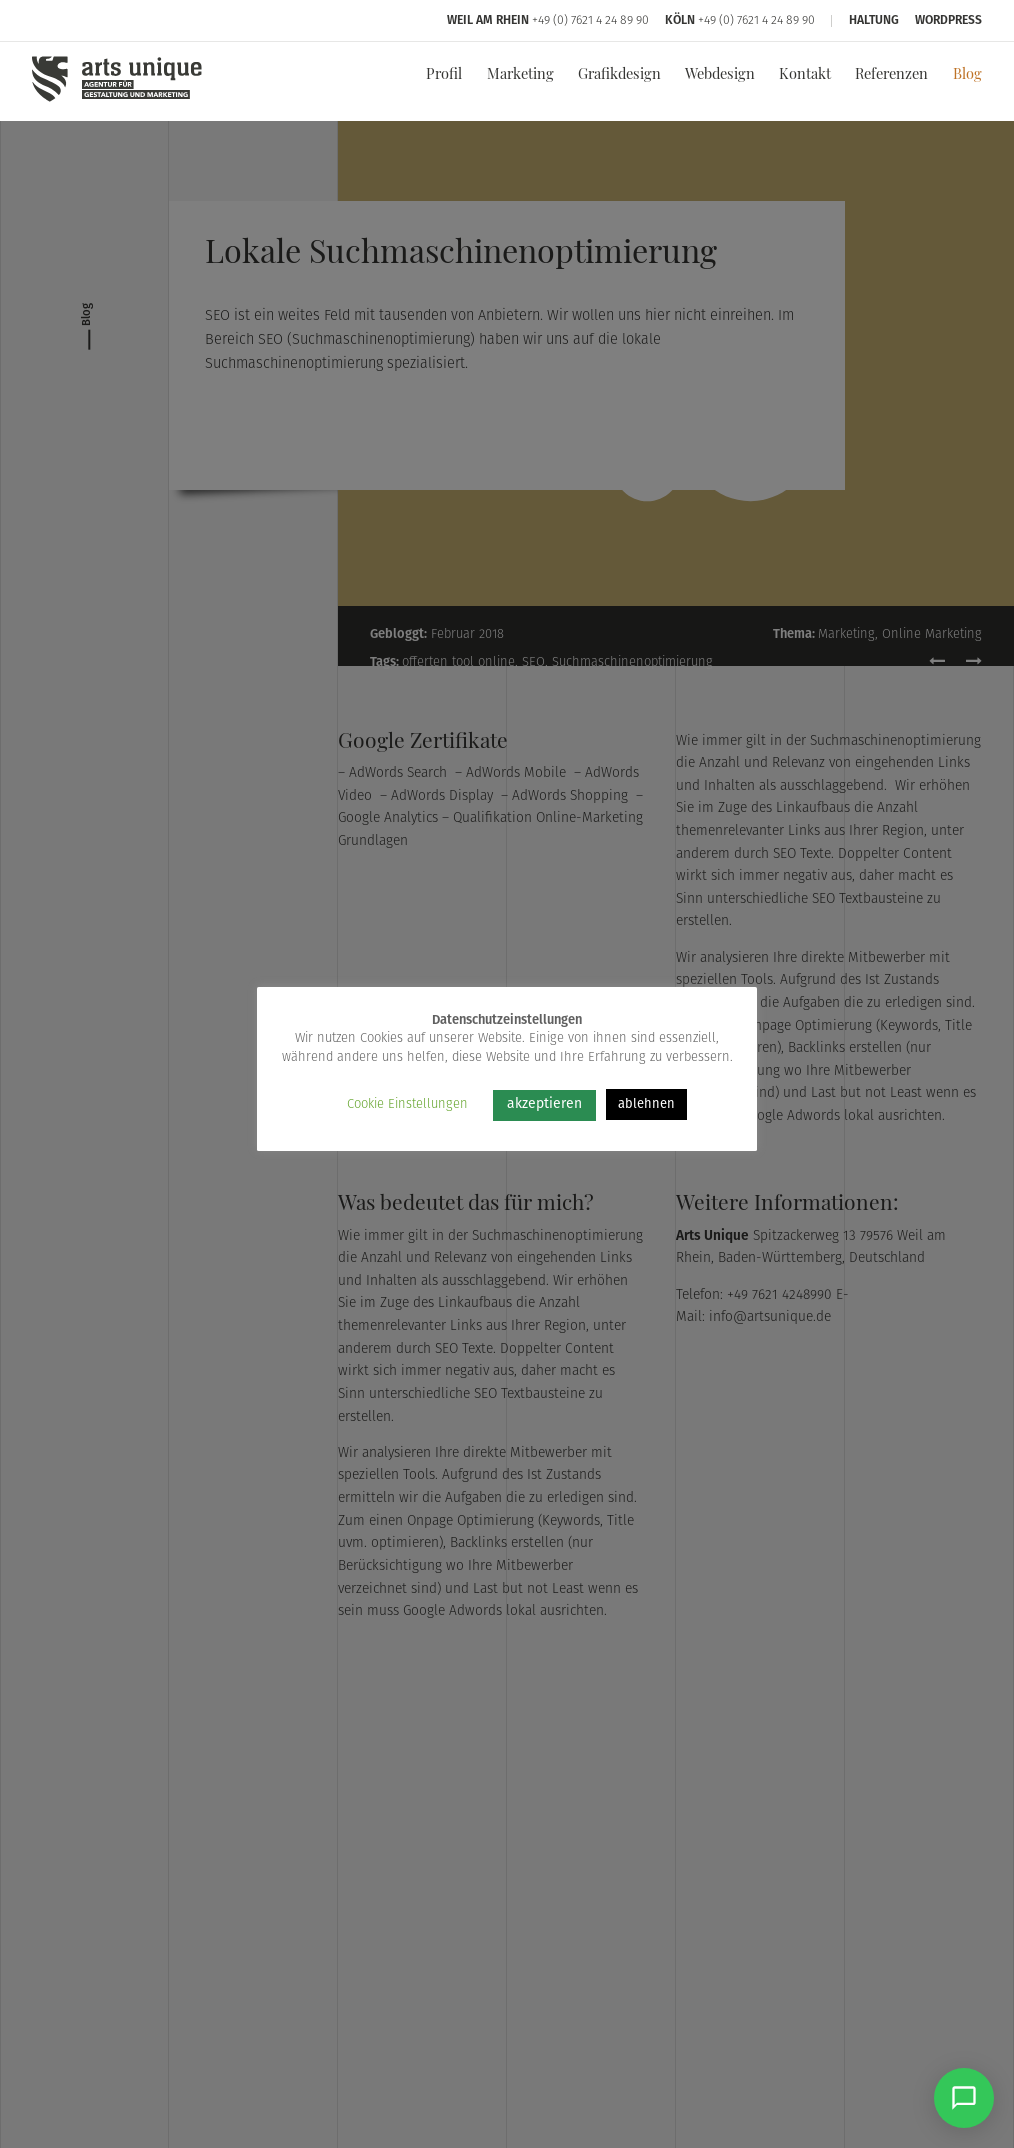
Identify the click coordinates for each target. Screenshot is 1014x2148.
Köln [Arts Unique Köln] (680, 21)
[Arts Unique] (117, 100)
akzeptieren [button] (544, 1104)
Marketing (520, 75)
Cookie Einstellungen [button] (407, 1104)
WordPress (948, 21)
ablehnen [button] (646, 1104)
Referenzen (891, 75)
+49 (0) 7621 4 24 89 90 (590, 21)
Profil (444, 75)
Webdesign (720, 75)
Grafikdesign (619, 75)
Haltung (874, 21)
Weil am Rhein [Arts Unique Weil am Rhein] (488, 21)
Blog (967, 75)
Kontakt (805, 75)
